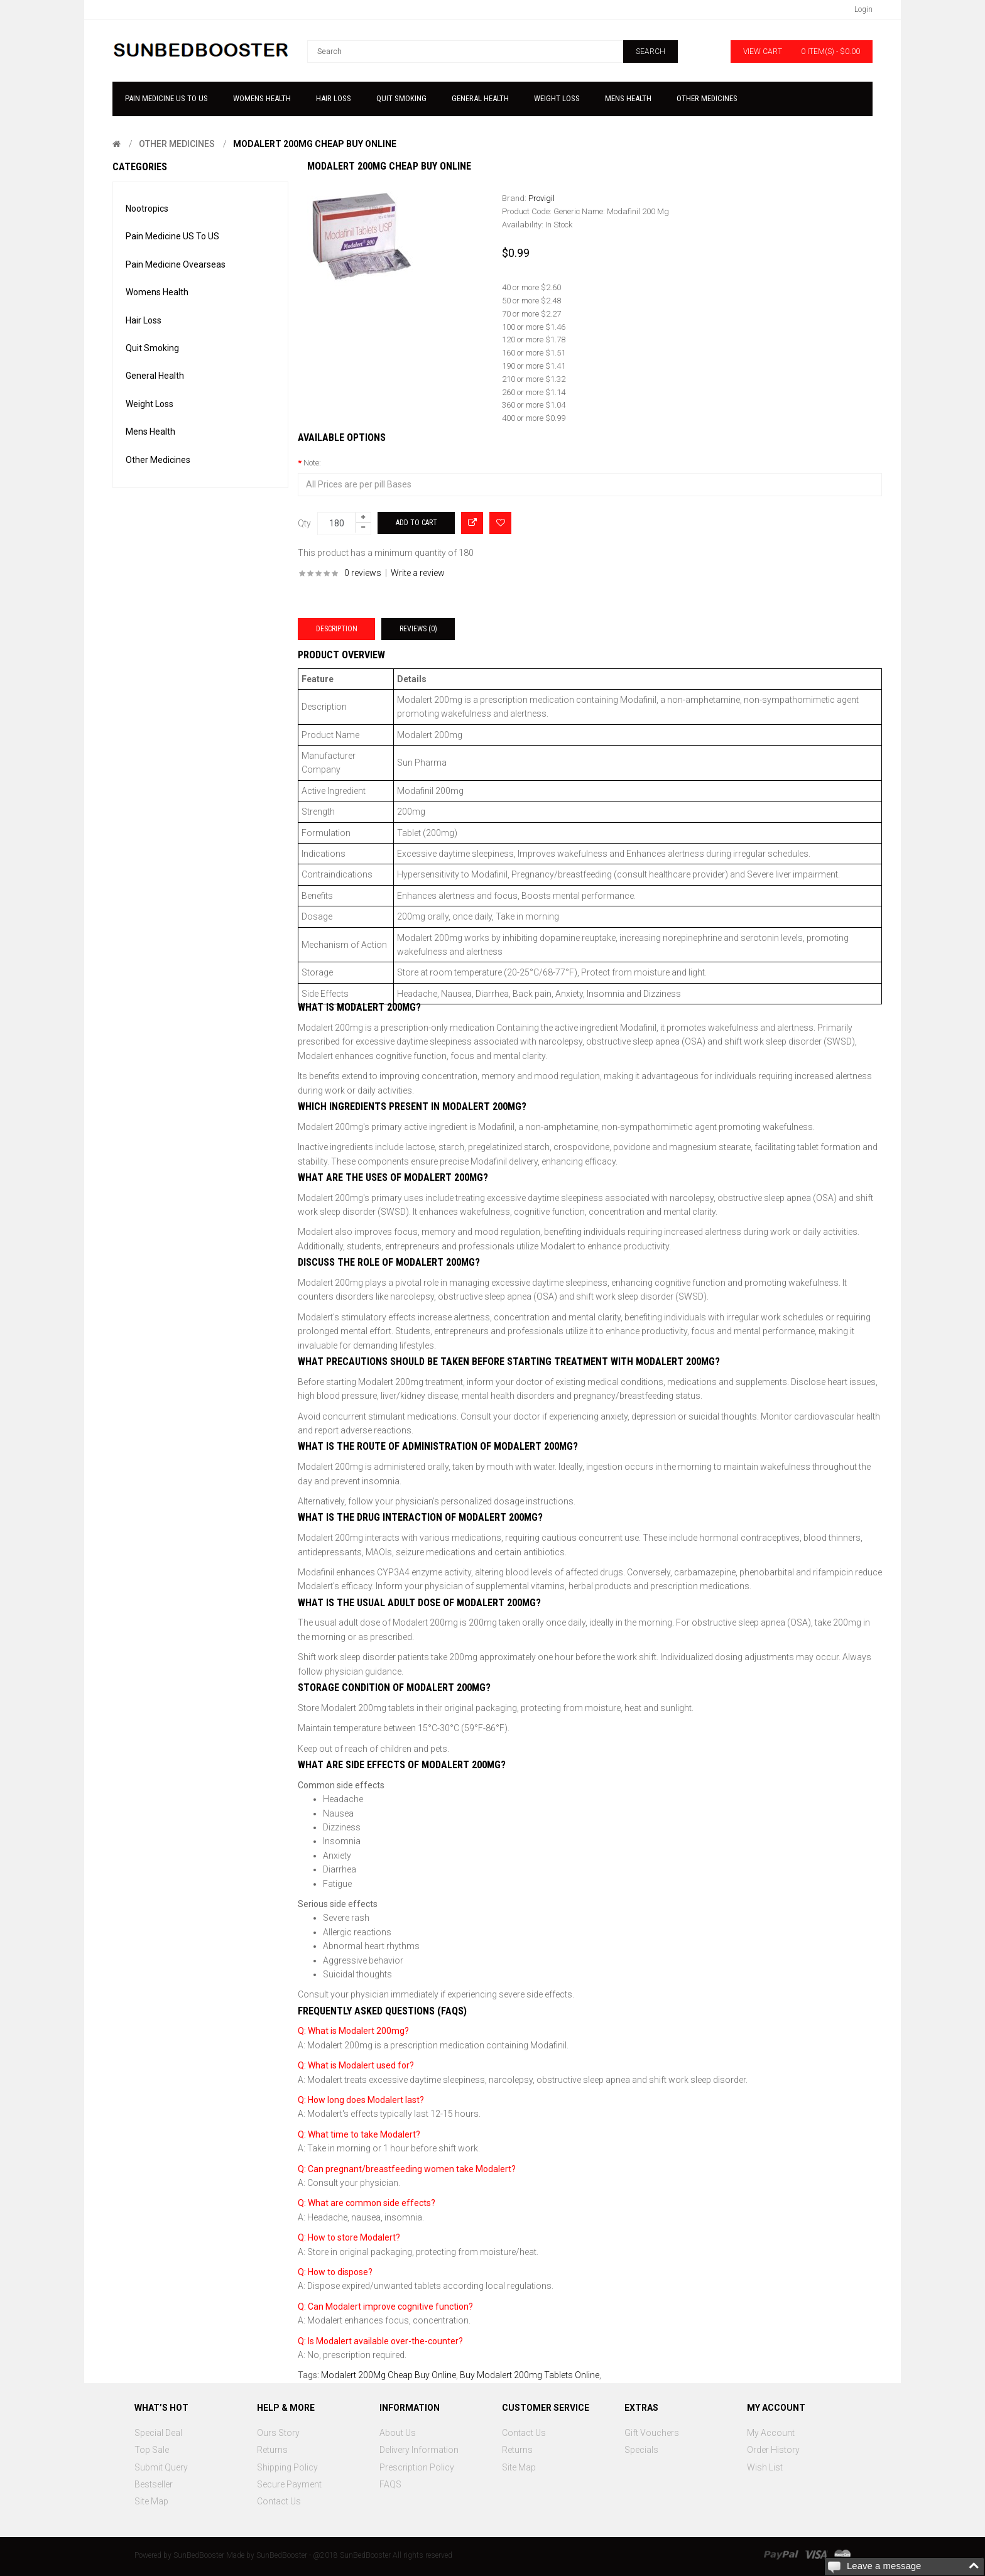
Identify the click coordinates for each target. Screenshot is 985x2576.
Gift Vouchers (651, 2433)
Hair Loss (143, 320)
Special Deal (158, 2433)
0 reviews (362, 573)
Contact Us (279, 2501)
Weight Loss (149, 404)
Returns (272, 2450)
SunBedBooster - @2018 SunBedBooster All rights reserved (354, 2555)
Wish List (765, 2467)
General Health (155, 376)
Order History (773, 2450)
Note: (312, 462)
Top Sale (151, 2450)
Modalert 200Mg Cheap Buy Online (314, 144)
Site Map (151, 2501)
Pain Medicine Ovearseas (176, 264)
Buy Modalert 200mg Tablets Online (529, 2375)
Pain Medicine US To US (172, 236)
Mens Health (150, 432)
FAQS (390, 2484)
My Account (771, 2433)
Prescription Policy (416, 2467)
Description (336, 628)
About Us (397, 2433)
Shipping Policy (287, 2467)
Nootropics (147, 209)
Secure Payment (289, 2484)
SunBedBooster (198, 2555)
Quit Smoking (152, 348)
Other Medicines (177, 144)
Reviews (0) (418, 628)
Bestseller (153, 2484)
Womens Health (157, 292)
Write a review (418, 573)
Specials (641, 2450)
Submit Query (161, 2467)
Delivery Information (419, 2450)
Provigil (541, 198)
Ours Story (278, 2433)
